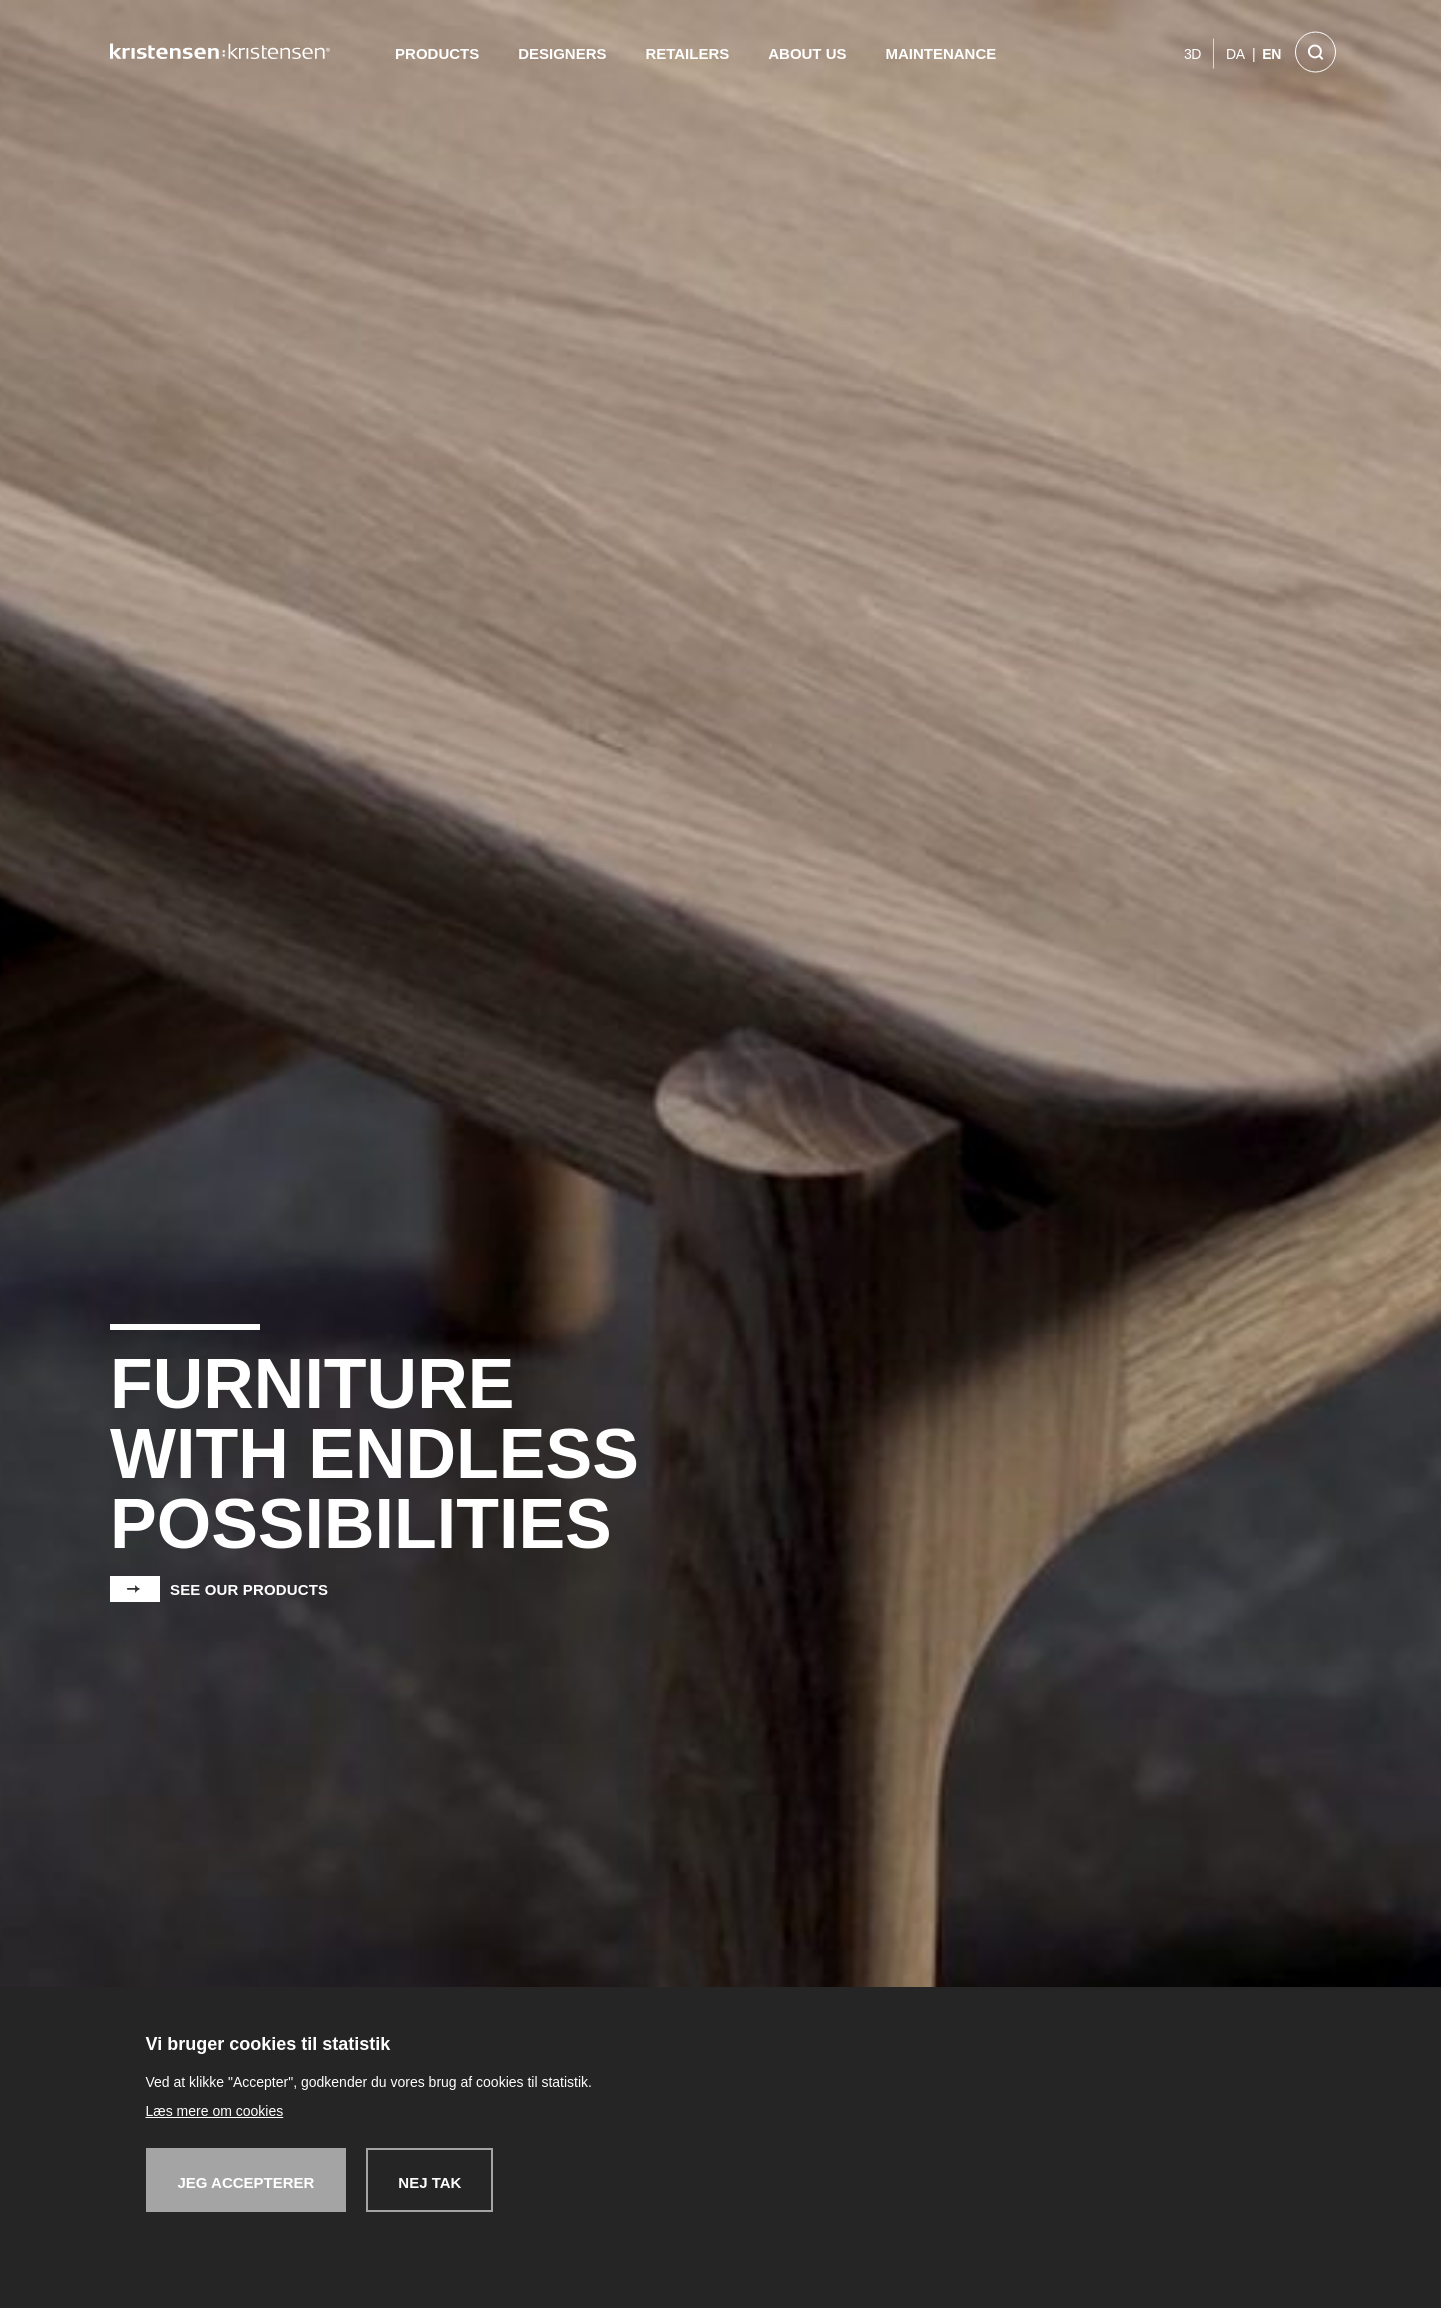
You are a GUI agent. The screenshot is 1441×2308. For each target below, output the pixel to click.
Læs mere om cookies (215, 2111)
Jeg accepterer (246, 2182)
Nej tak (429, 2182)
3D (1192, 54)
